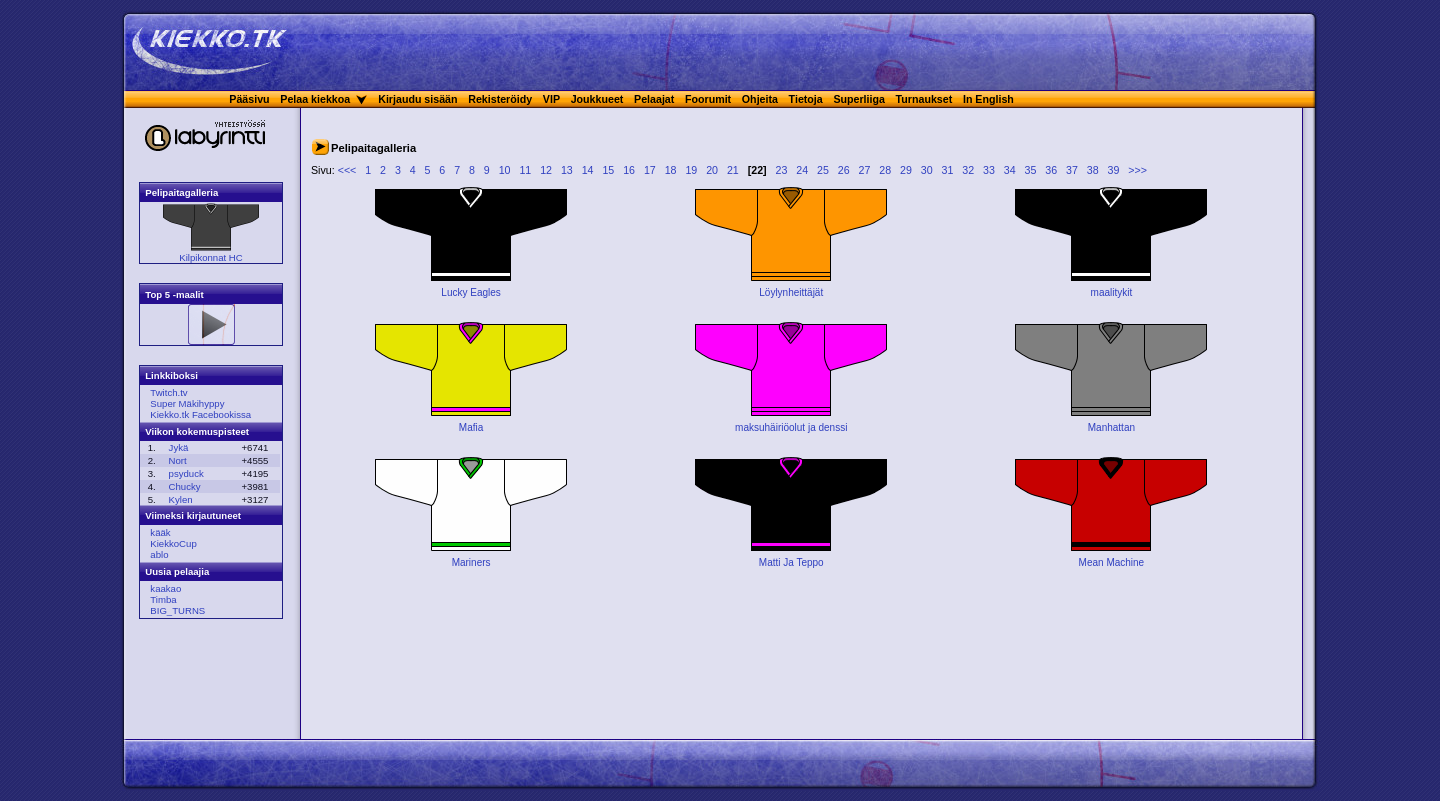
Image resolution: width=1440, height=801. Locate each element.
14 (588, 170)
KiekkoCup (173, 543)
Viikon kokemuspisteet (197, 431)
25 (823, 170)
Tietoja (806, 99)
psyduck (186, 473)
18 (671, 170)
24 (802, 170)
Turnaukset (924, 99)
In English (988, 99)
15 (608, 170)
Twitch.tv (168, 392)
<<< (347, 170)
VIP (551, 99)
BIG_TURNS (177, 610)
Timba (163, 599)
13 (567, 170)
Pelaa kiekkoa (315, 99)
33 (989, 170)
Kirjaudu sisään (417, 99)
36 (1051, 170)
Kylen (181, 499)
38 (1093, 170)
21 (733, 170)
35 (1031, 170)
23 (782, 170)
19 (691, 170)
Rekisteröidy (500, 99)
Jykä (179, 447)
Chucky (185, 486)
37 (1072, 170)
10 (505, 170)
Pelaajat (654, 99)
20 (712, 170)
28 (885, 170)
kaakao (165, 588)
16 (629, 170)
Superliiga (859, 99)
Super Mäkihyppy (187, 403)
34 (1010, 170)
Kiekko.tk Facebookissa (200, 414)
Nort (178, 460)
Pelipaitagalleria (181, 192)
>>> (1137, 170)
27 (865, 170)
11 (525, 170)
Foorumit (708, 99)
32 (968, 170)
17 (650, 170)
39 (1114, 170)
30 (927, 170)
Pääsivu (249, 99)
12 (546, 170)
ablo (159, 554)
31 (948, 170)
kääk (160, 532)
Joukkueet (597, 99)
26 (844, 170)
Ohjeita (760, 99)
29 (906, 170)
